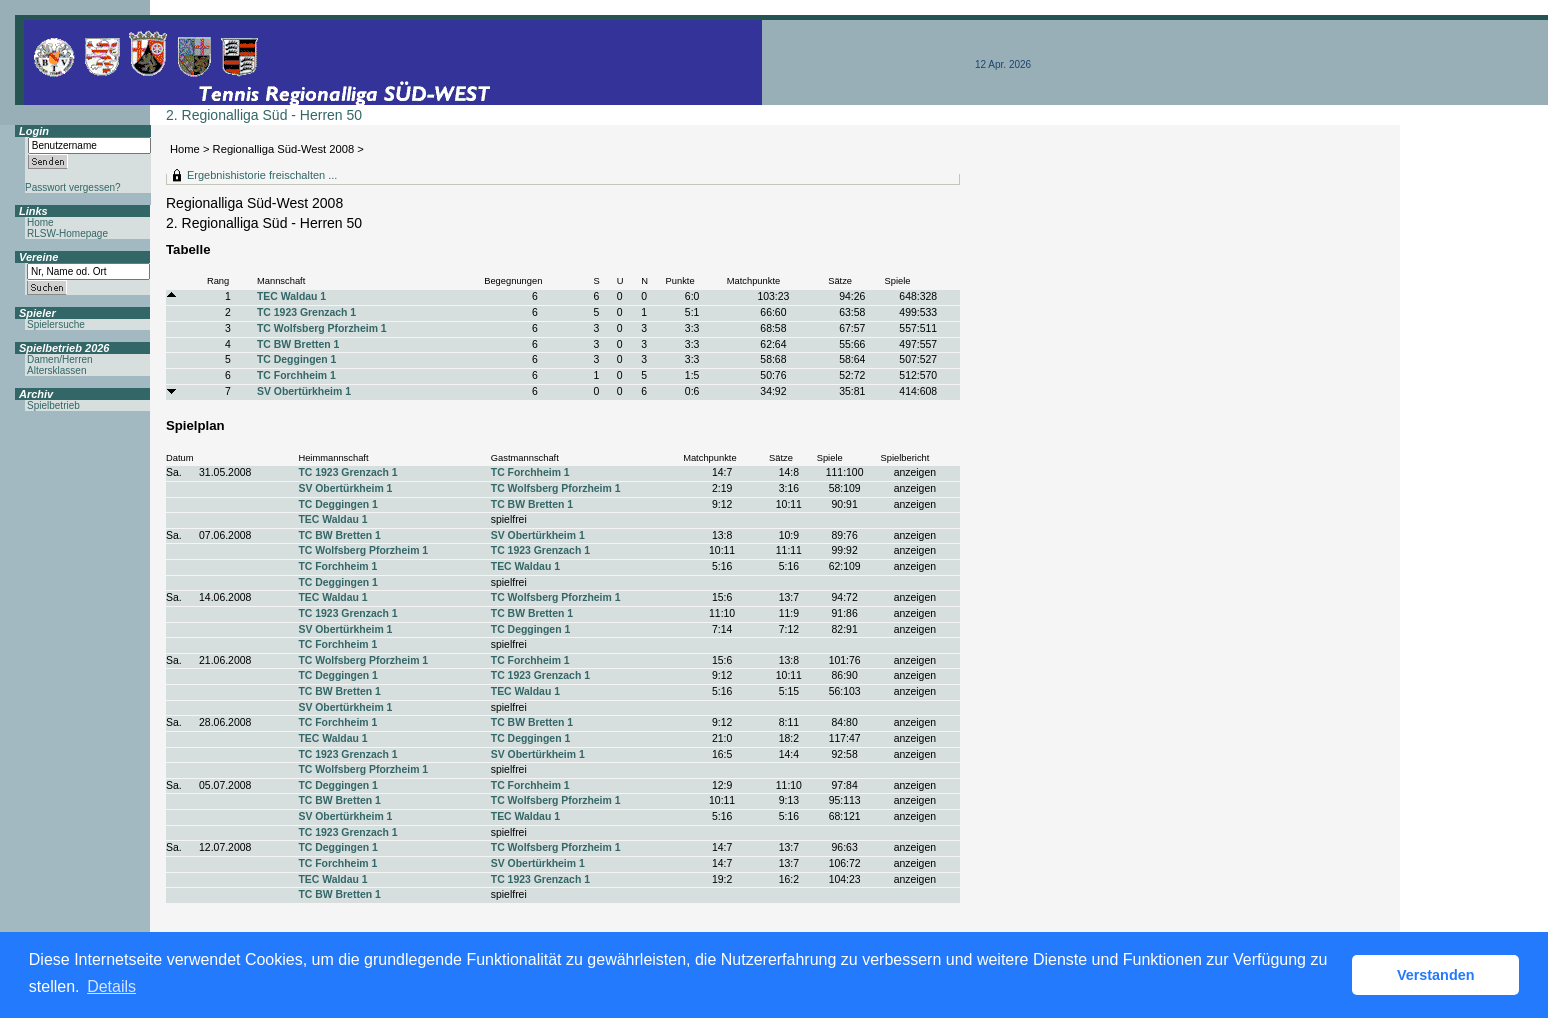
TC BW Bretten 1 (298, 344)
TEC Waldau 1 (291, 296)
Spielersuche (56, 324)
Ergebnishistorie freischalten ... (262, 175)
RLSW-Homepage (67, 233)
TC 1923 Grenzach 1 (306, 312)
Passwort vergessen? (73, 187)
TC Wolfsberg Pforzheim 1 (322, 328)
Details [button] (111, 986)
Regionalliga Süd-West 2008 (284, 149)
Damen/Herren (60, 359)
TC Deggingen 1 (296, 359)
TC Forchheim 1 (296, 375)
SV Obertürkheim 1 (304, 391)
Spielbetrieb (53, 405)
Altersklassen (56, 370)
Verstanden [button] (1436, 975)
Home (185, 149)
